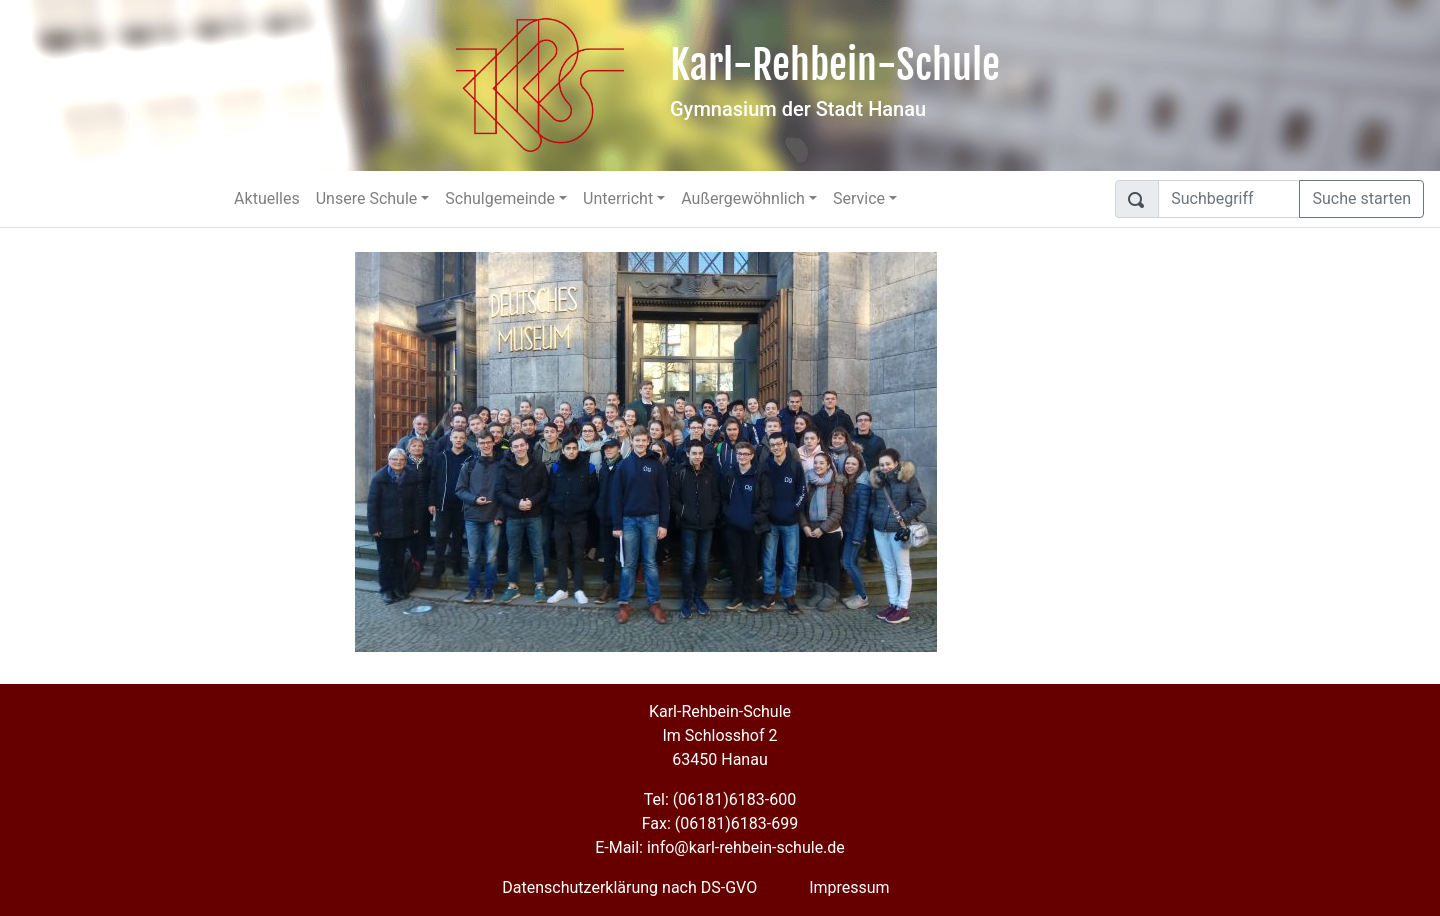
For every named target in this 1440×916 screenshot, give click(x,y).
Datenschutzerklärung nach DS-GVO (629, 887)
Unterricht (618, 198)
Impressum (849, 887)
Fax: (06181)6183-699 (720, 823)
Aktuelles (267, 198)
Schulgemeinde (500, 198)
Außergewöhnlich (743, 198)
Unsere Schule (367, 198)
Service (859, 198)
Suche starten (1361, 198)
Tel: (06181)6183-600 (720, 799)
